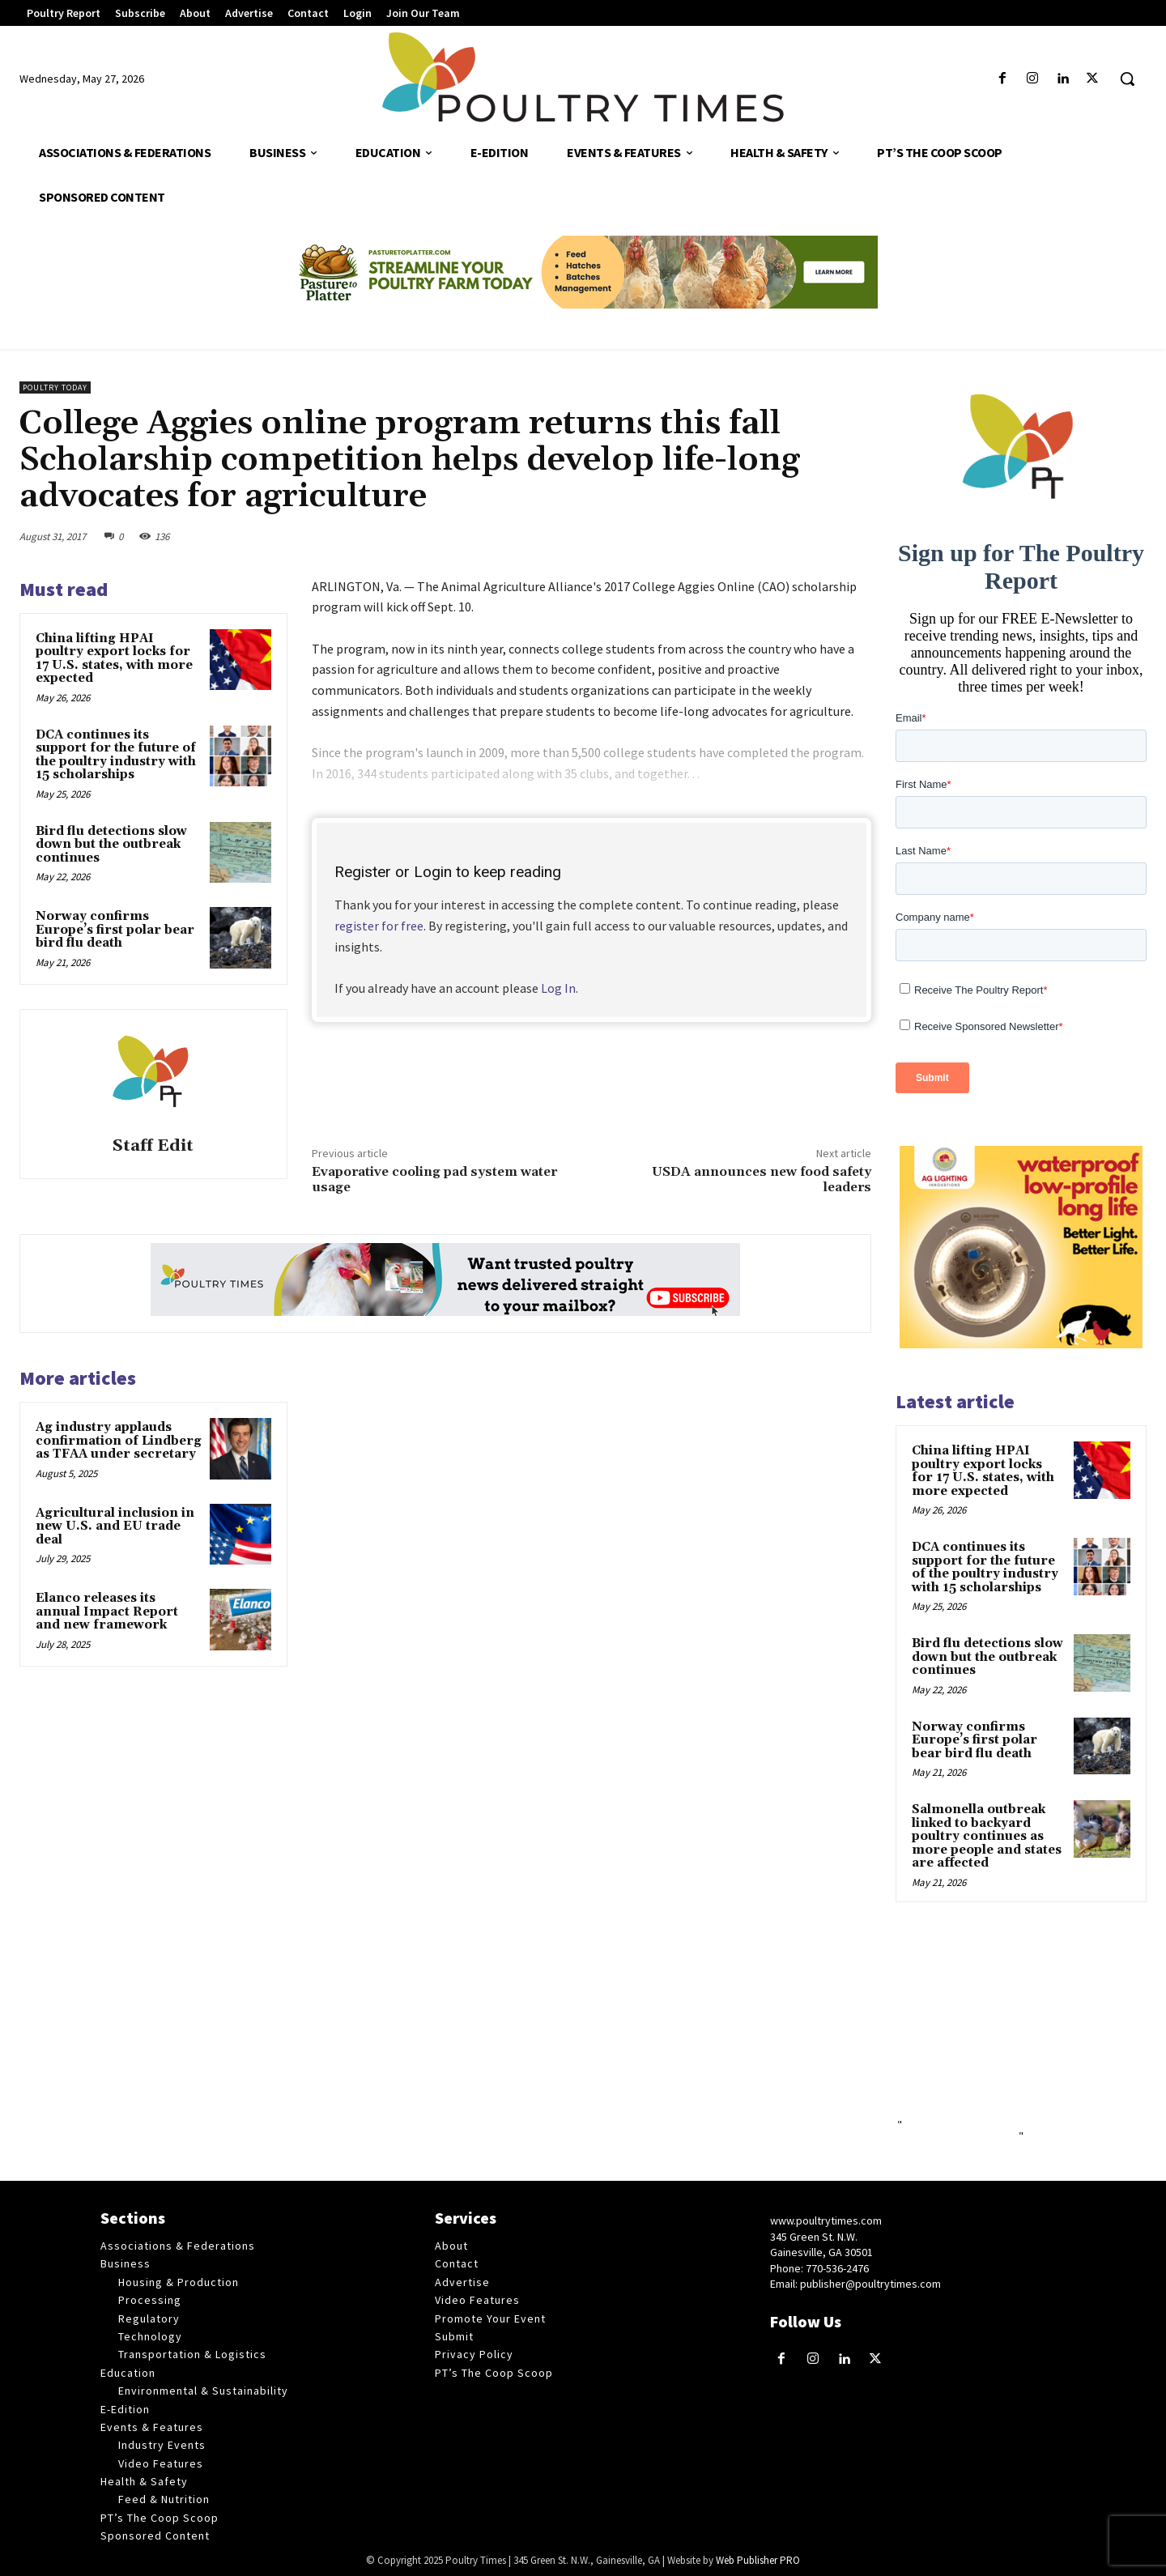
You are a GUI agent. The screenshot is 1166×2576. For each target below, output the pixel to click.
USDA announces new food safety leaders (761, 1179)
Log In (558, 988)
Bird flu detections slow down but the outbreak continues (111, 845)
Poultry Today (55, 387)
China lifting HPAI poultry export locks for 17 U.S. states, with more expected (114, 659)
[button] (1127, 78)
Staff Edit (153, 1146)
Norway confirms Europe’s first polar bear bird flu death (115, 930)
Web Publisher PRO (758, 2560)
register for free (378, 926)
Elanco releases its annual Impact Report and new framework (107, 1611)
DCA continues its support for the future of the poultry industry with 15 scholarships (116, 755)
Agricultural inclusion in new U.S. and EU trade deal (115, 1526)
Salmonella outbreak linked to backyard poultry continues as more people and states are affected (987, 1836)
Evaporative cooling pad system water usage (434, 1179)
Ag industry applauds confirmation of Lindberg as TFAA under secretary (119, 1441)
